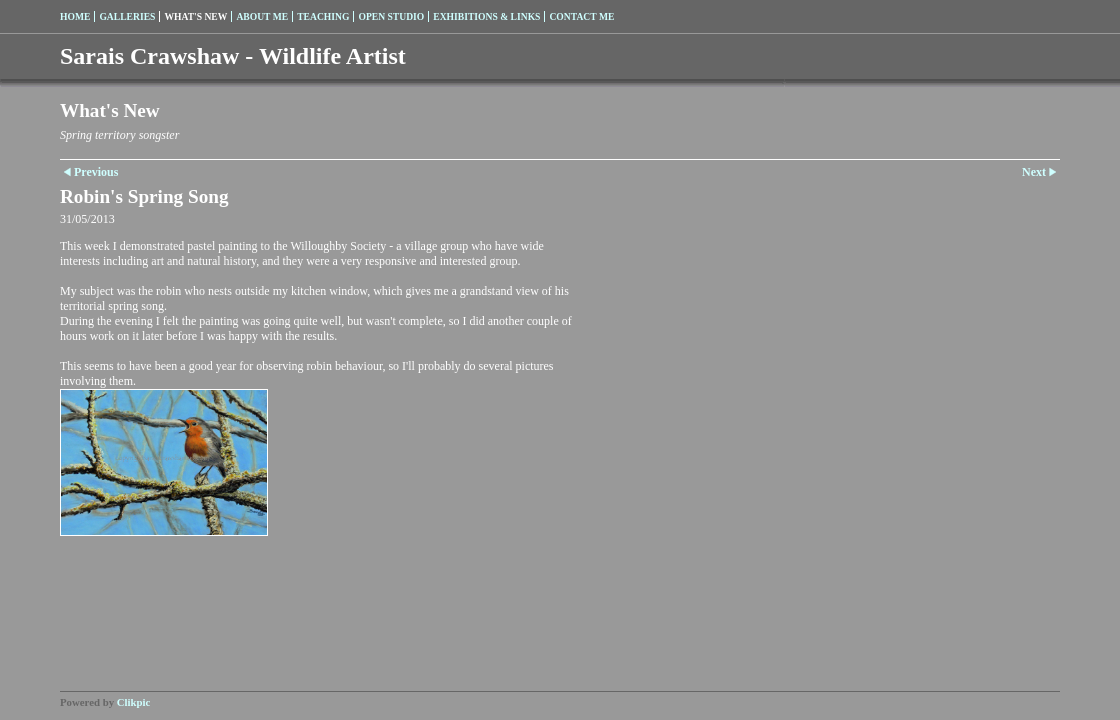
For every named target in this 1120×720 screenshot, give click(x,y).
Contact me (581, 16)
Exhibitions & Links (486, 16)
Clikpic (134, 702)
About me (262, 16)
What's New (195, 16)
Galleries (127, 16)
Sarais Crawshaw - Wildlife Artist (233, 56)
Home (75, 16)
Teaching (323, 16)
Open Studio (391, 16)
